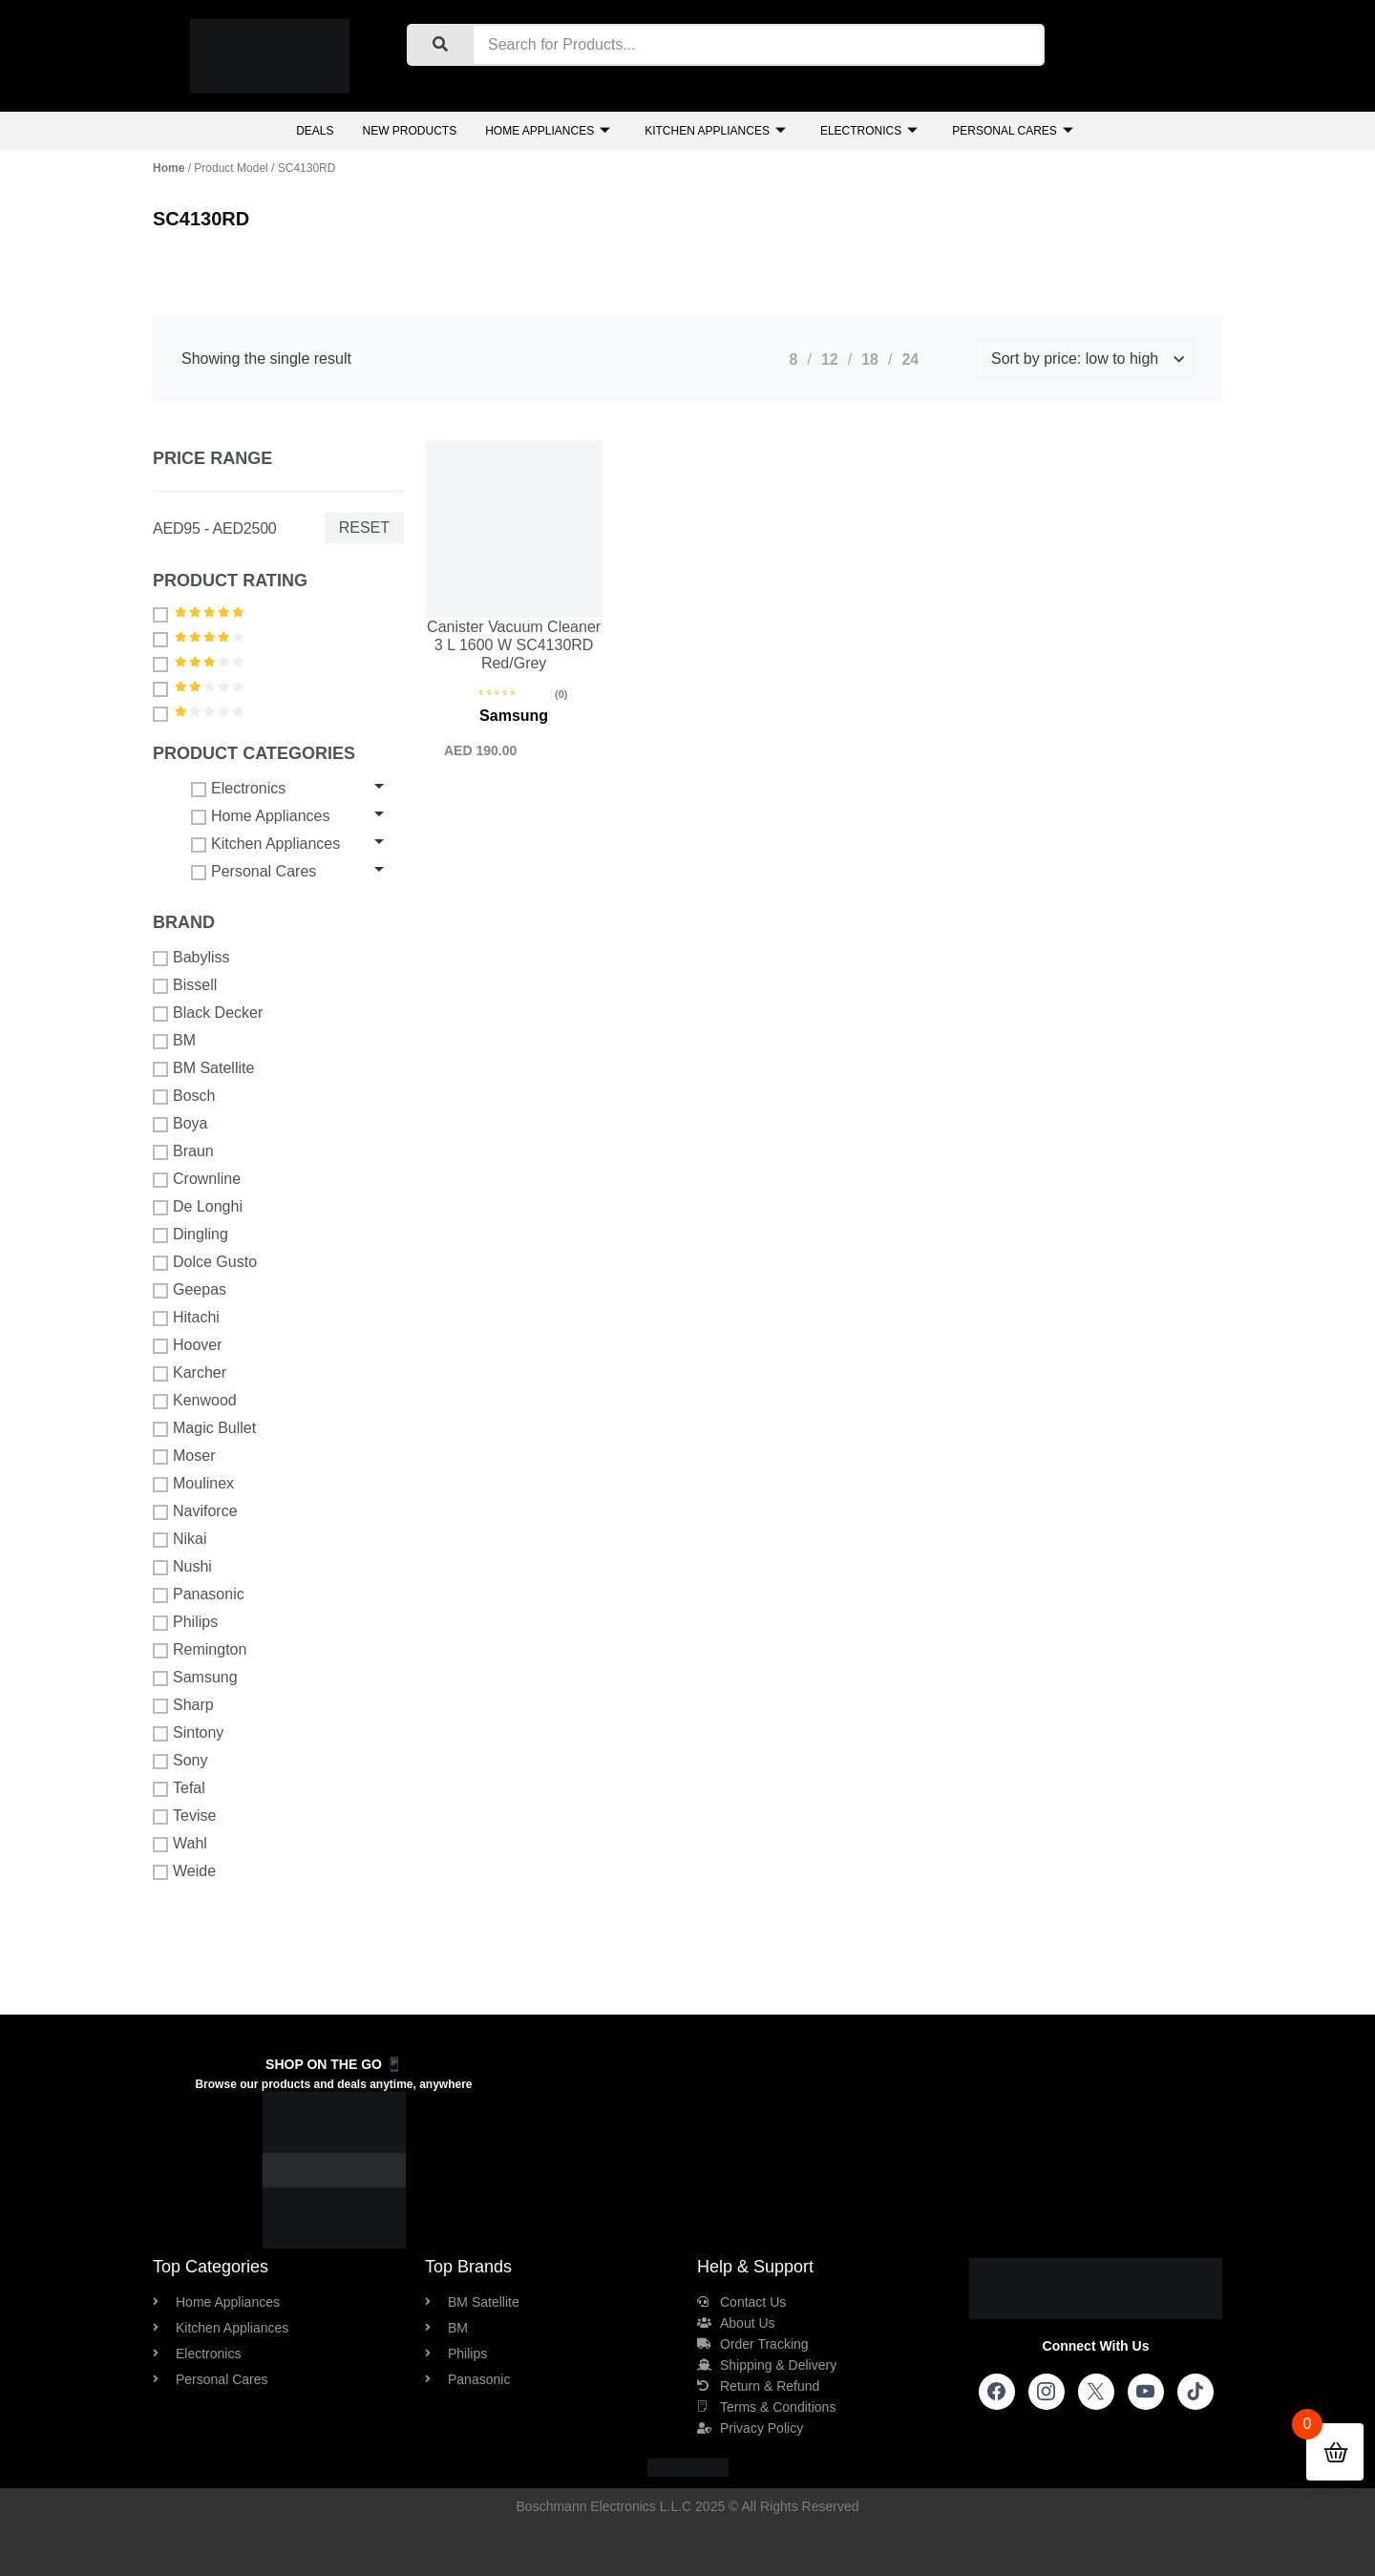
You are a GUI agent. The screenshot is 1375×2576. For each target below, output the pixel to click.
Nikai (180, 1539)
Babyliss (191, 957)
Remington (199, 1649)
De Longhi (198, 1206)
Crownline (197, 1179)
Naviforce (195, 1511)
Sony (180, 1760)
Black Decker (208, 1013)
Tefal (179, 1788)
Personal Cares (1012, 131)
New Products (409, 130)
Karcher (189, 1373)
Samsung (195, 1677)
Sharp (183, 1705)
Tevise (184, 1816)
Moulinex (193, 1483)
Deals (314, 130)
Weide (184, 1871)
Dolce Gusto (205, 1262)
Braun (183, 1151)
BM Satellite (203, 1068)
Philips (185, 1622)
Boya (180, 1123)
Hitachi (186, 1317)
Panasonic (198, 1594)
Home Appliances (547, 131)
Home (168, 168)
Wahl (180, 1843)
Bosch (184, 1096)
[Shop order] (1085, 359)
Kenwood (195, 1400)
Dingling (190, 1234)
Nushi (182, 1566)
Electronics (869, 131)
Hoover (187, 1345)
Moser (184, 1456)
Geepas (189, 1290)
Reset (364, 527)
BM (174, 1040)
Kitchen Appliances (715, 131)
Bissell (185, 985)
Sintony (188, 1733)
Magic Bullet (204, 1428)
